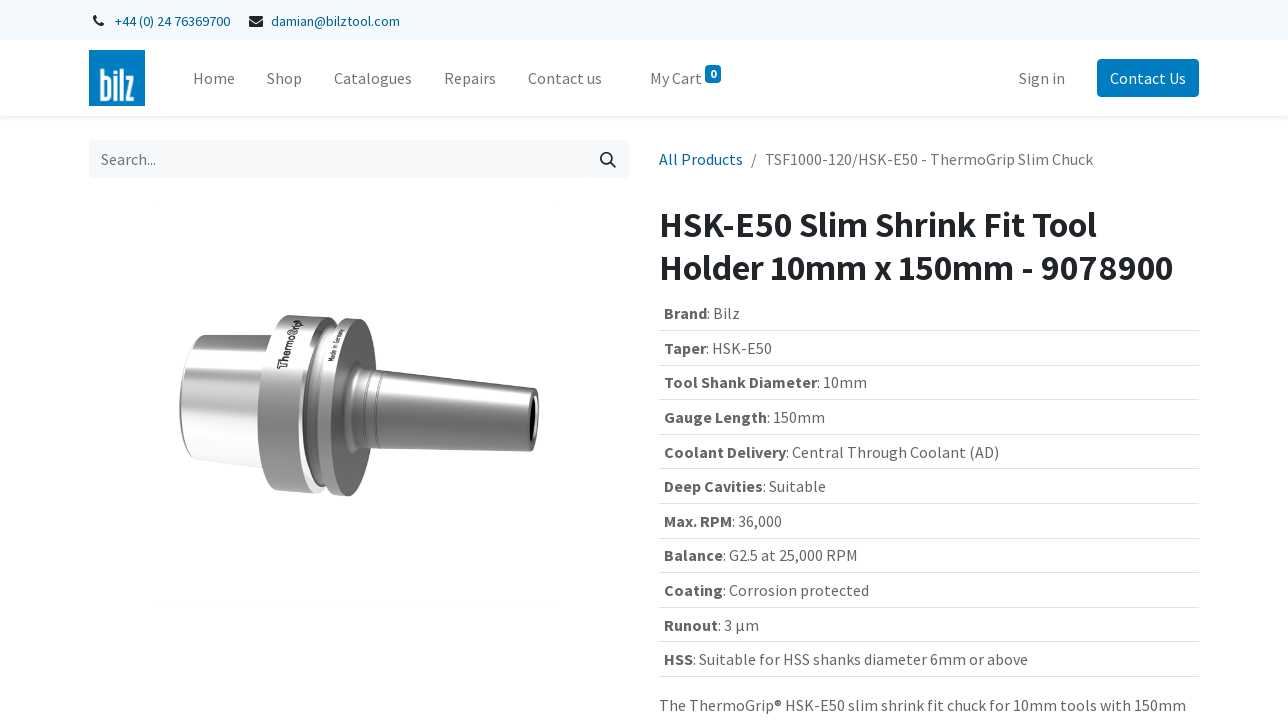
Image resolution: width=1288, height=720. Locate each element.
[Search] (608, 159)
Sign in (1042, 78)
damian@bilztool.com (335, 21)
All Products (701, 159)
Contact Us (1148, 78)
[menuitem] (214, 78)
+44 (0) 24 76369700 (172, 21)
